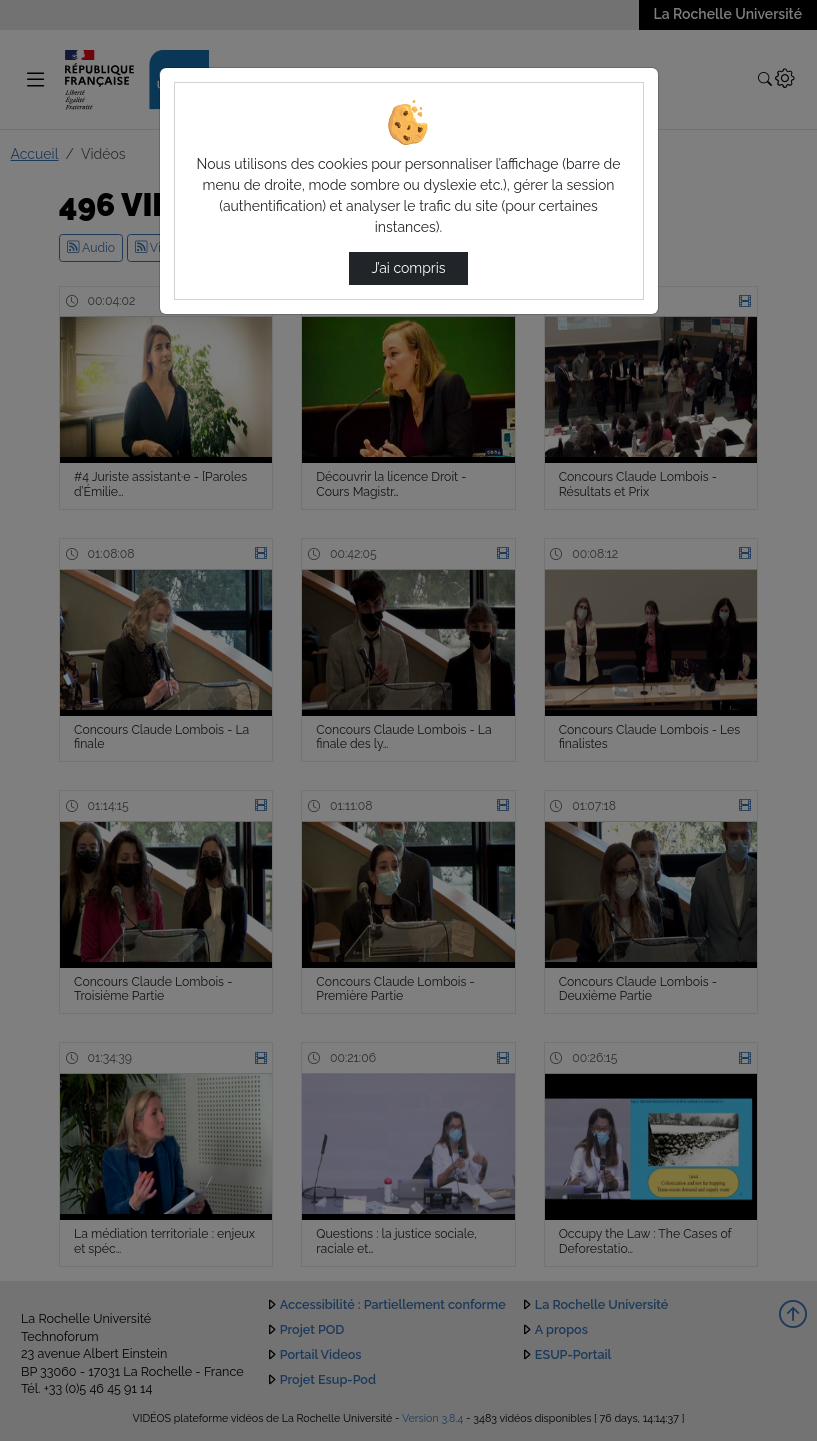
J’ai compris (408, 268)
